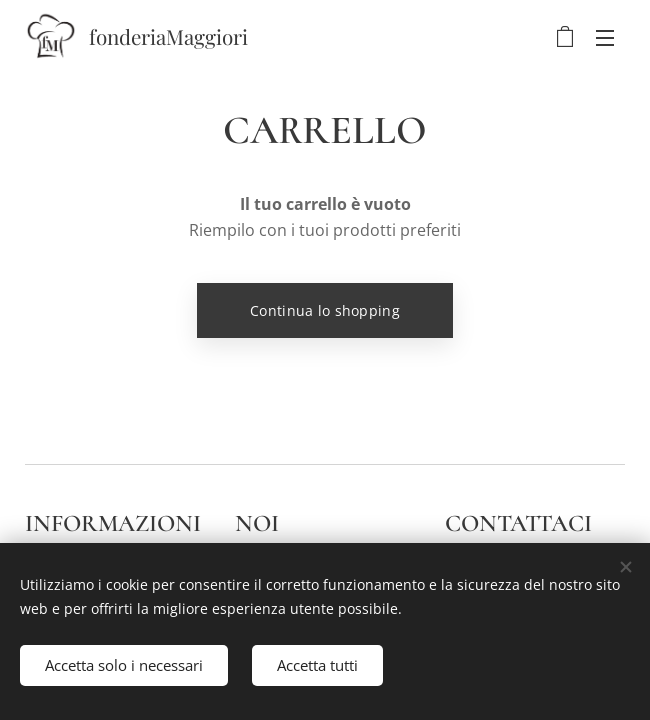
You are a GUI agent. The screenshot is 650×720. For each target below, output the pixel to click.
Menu (605, 38)
